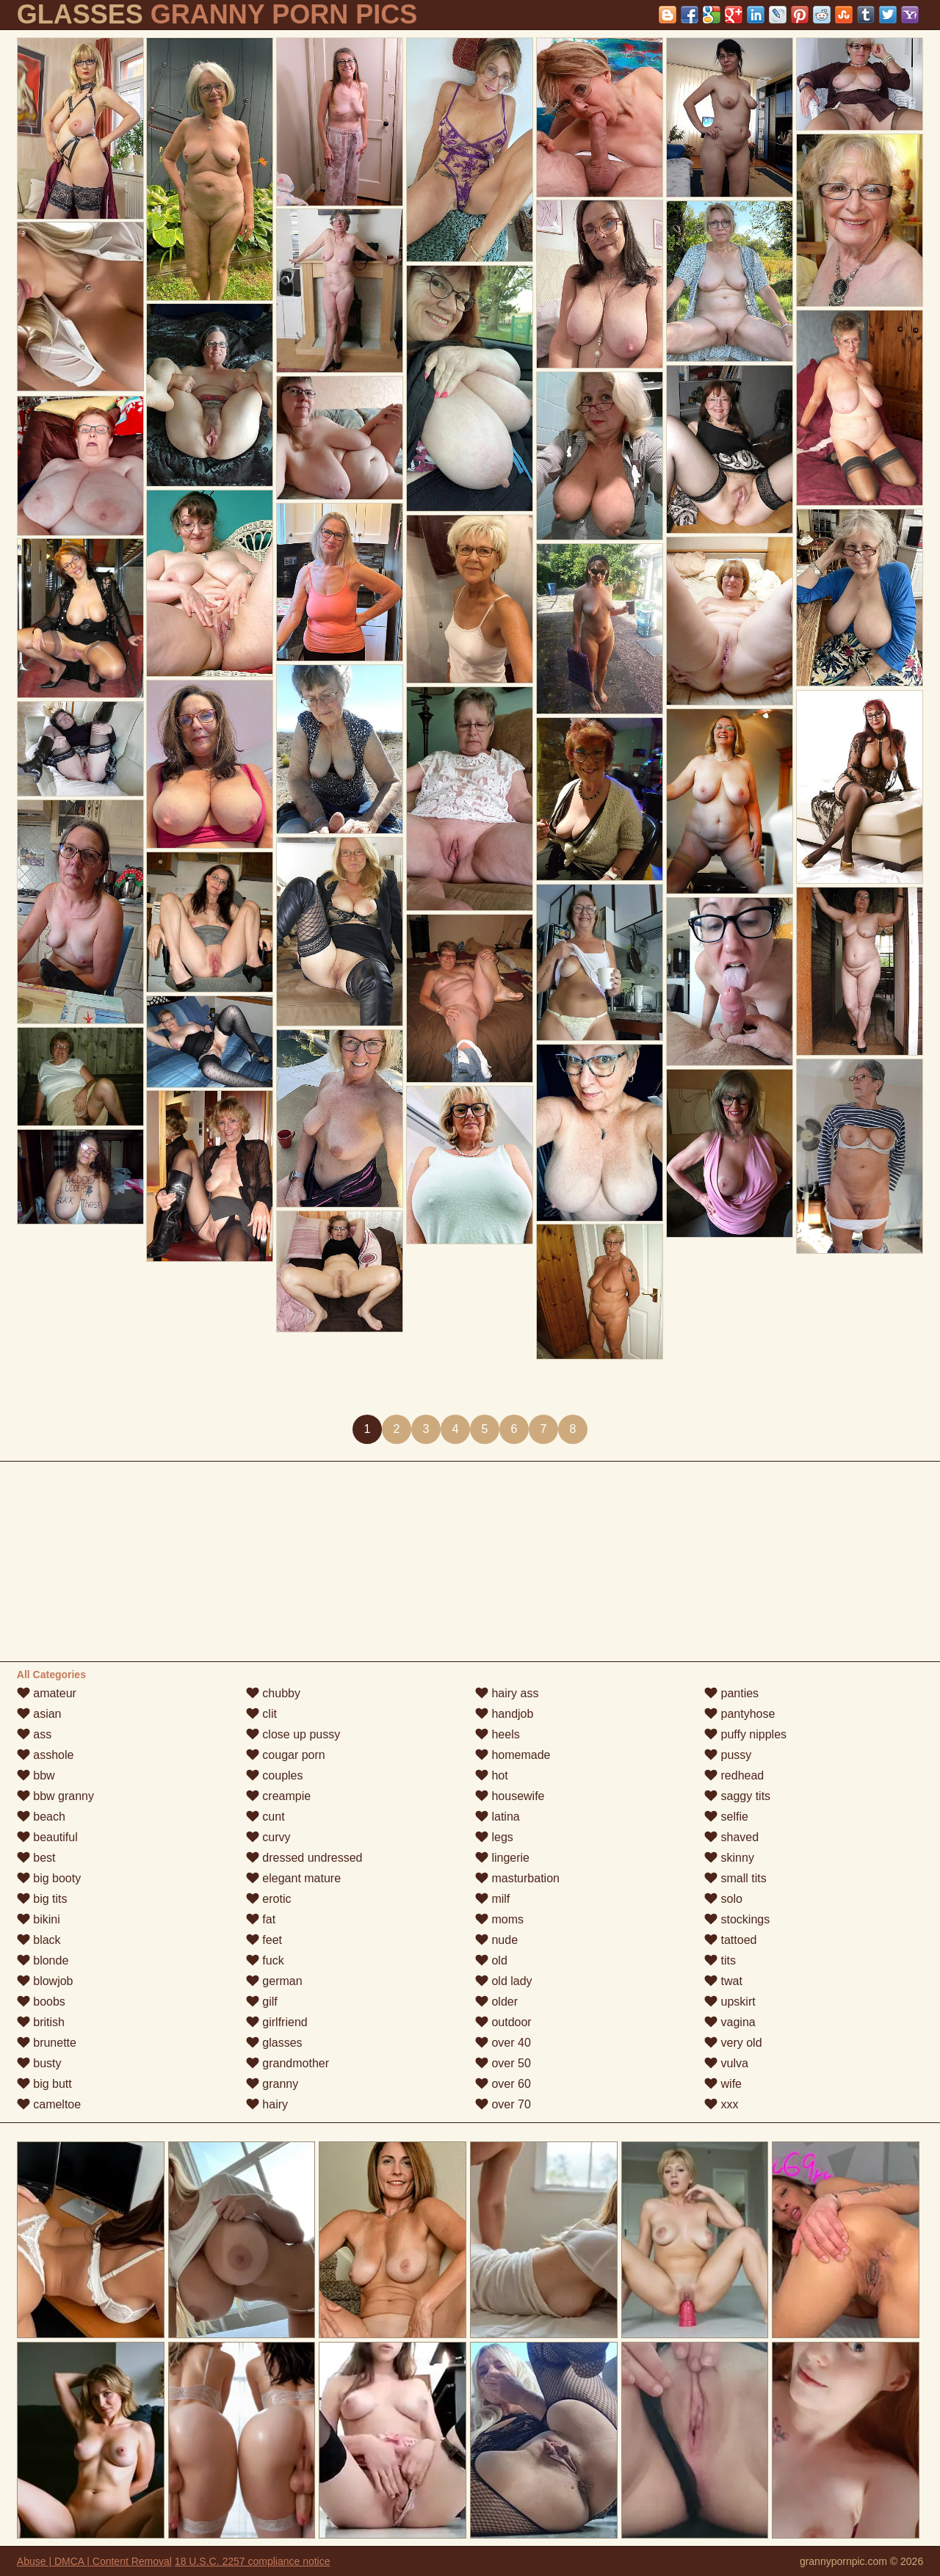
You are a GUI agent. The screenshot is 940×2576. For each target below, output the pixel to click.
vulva (726, 2063)
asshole (45, 1755)
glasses (274, 2042)
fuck (265, 1960)
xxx (721, 2104)
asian (39, 1714)
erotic (269, 1899)
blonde (43, 1960)
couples (274, 1775)
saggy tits (737, 1796)
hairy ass (506, 1693)
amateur (46, 1693)
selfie (726, 1816)
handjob (504, 1714)
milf (492, 1899)
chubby (273, 1693)
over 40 (503, 2042)
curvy (268, 1837)
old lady (503, 1981)
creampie (278, 1796)
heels (497, 1734)
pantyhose (739, 1714)
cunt (265, 1816)
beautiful (47, 1837)
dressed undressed (304, 1857)
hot (491, 1775)
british (41, 2022)
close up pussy (293, 1734)
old (491, 1960)
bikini (38, 1919)
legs (494, 1837)
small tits (735, 1878)
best (36, 1857)
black (39, 1940)
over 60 (503, 2084)
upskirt (730, 2001)
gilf (262, 2001)
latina (497, 1816)
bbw (36, 1775)
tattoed (730, 1940)
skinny (729, 1857)
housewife (510, 1796)
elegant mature (293, 1878)
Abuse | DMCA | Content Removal (94, 2561)
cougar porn (285, 1755)
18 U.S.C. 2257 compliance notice (252, 2561)
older (496, 2001)
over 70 (503, 2104)
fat (260, 1919)
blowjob (45, 1981)
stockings (737, 1919)
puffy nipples (745, 1734)
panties (731, 1693)
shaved (731, 1837)
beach (41, 1816)
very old (733, 2042)
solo (723, 1899)
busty (39, 2063)
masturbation (517, 1878)
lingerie (502, 1857)
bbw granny (55, 1796)
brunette (46, 2042)
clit (261, 1714)
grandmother (287, 2063)
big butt (44, 2084)
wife (723, 2084)
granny (272, 2084)
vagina (730, 2022)
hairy (267, 2104)
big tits (42, 1899)
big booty (49, 1878)
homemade (513, 1755)
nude (496, 1940)
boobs (41, 2001)
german (274, 1981)
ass (34, 1734)
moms (499, 1919)
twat (723, 1981)
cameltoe (49, 2104)
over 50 (503, 2063)
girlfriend (277, 2022)
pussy (727, 1755)
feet (264, 1940)
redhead (734, 1775)
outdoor (503, 2022)
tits (720, 1960)
